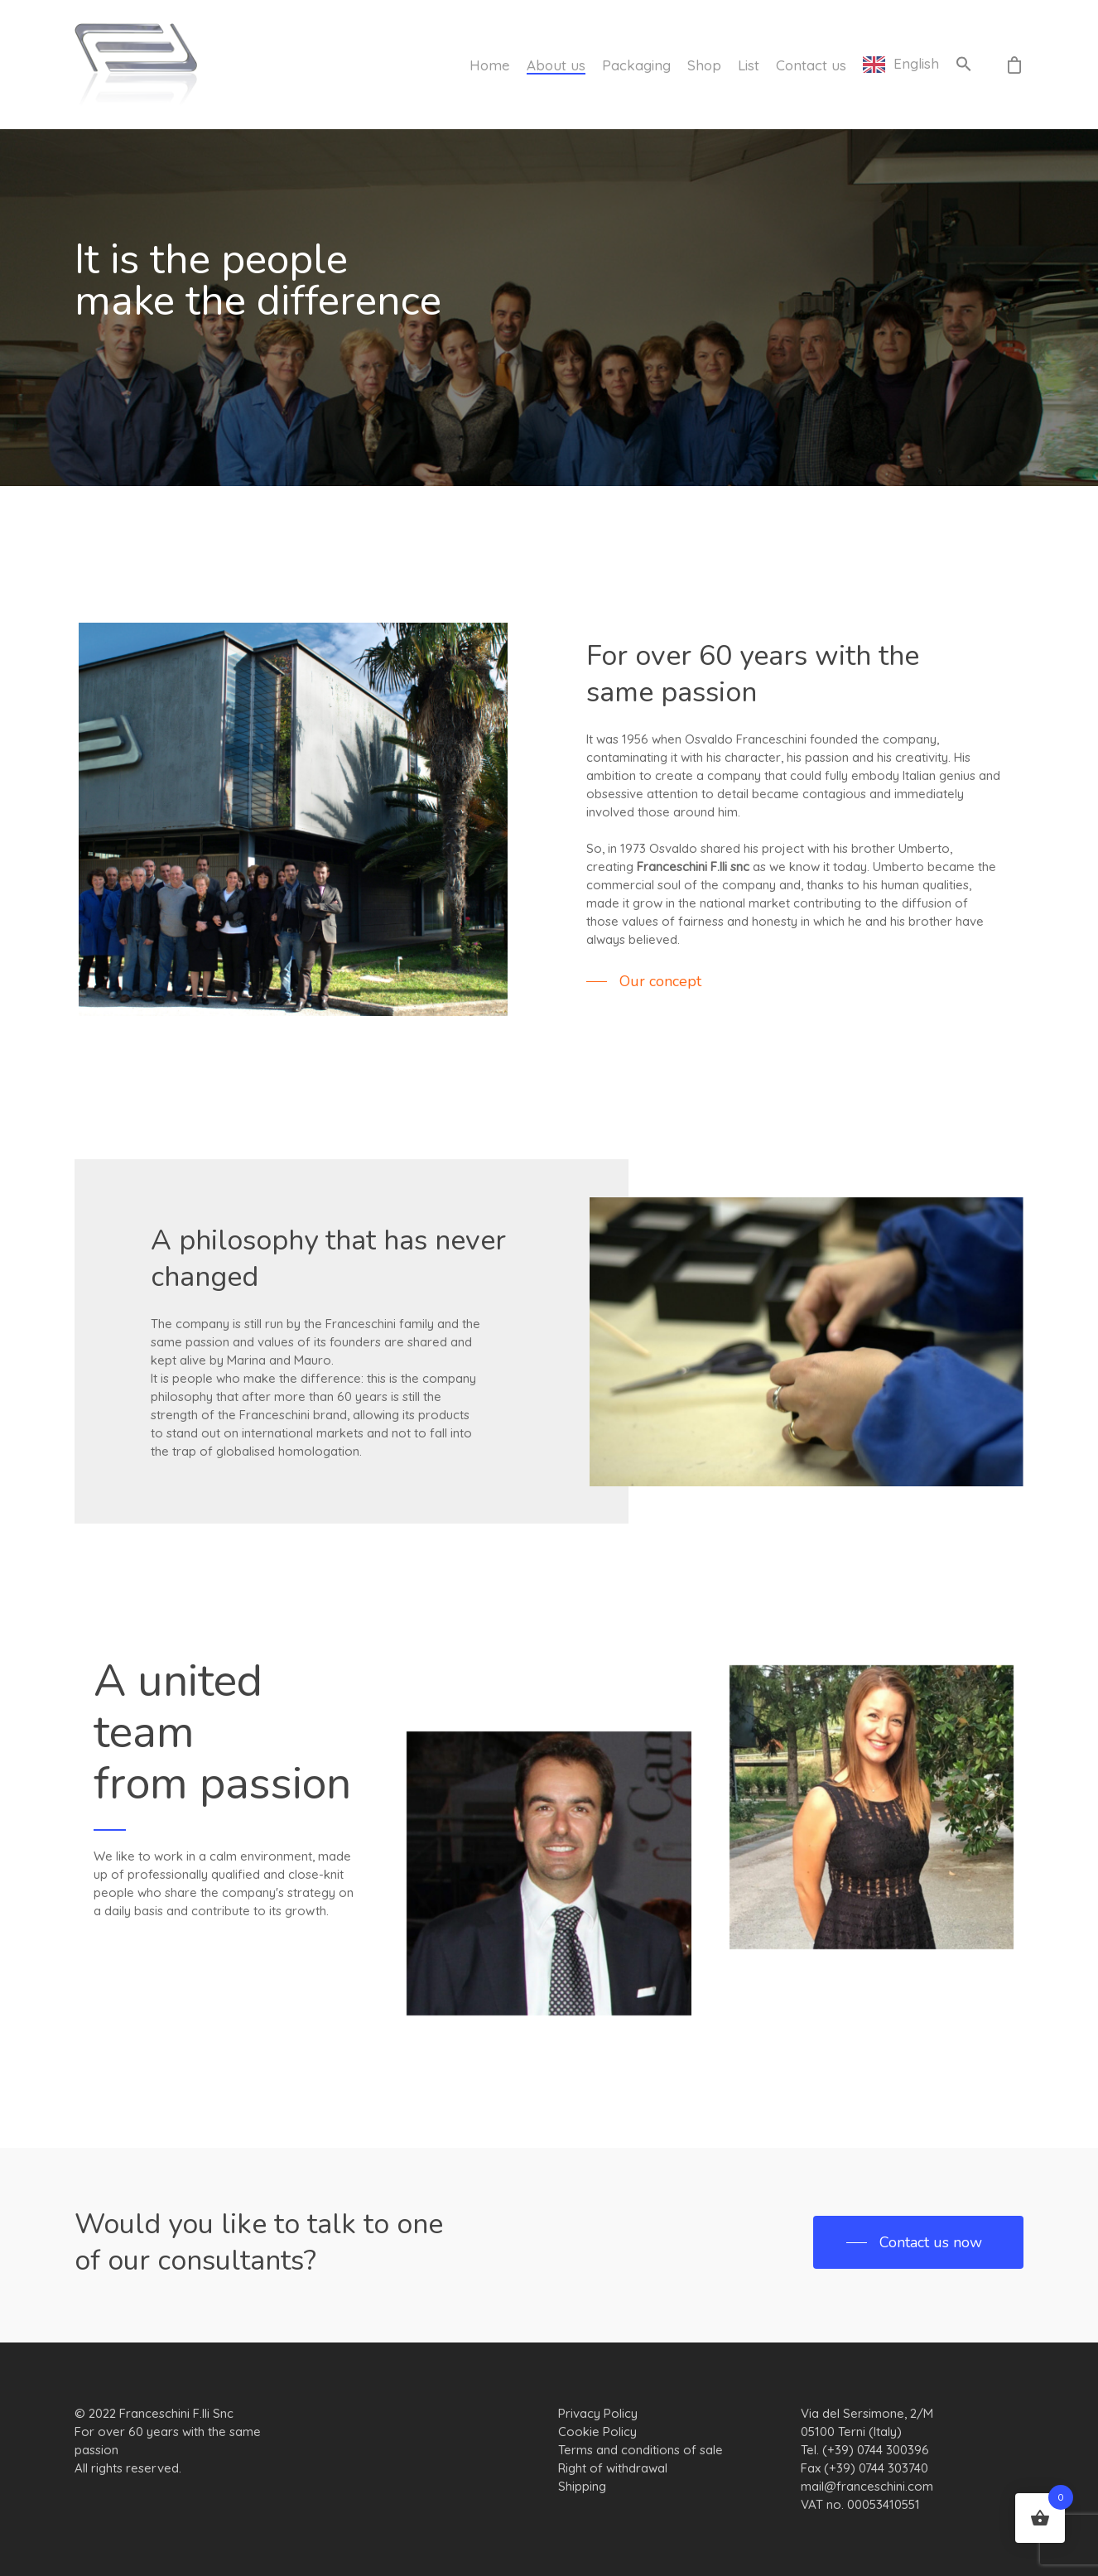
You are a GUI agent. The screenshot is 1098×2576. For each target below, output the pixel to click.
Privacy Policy (598, 2413)
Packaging (636, 65)
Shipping (582, 2486)
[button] (964, 64)
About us (556, 65)
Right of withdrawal (612, 2468)
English (916, 64)
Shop (704, 65)
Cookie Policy (597, 2431)
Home (490, 65)
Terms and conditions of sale (640, 2450)
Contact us (811, 65)
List (748, 65)
